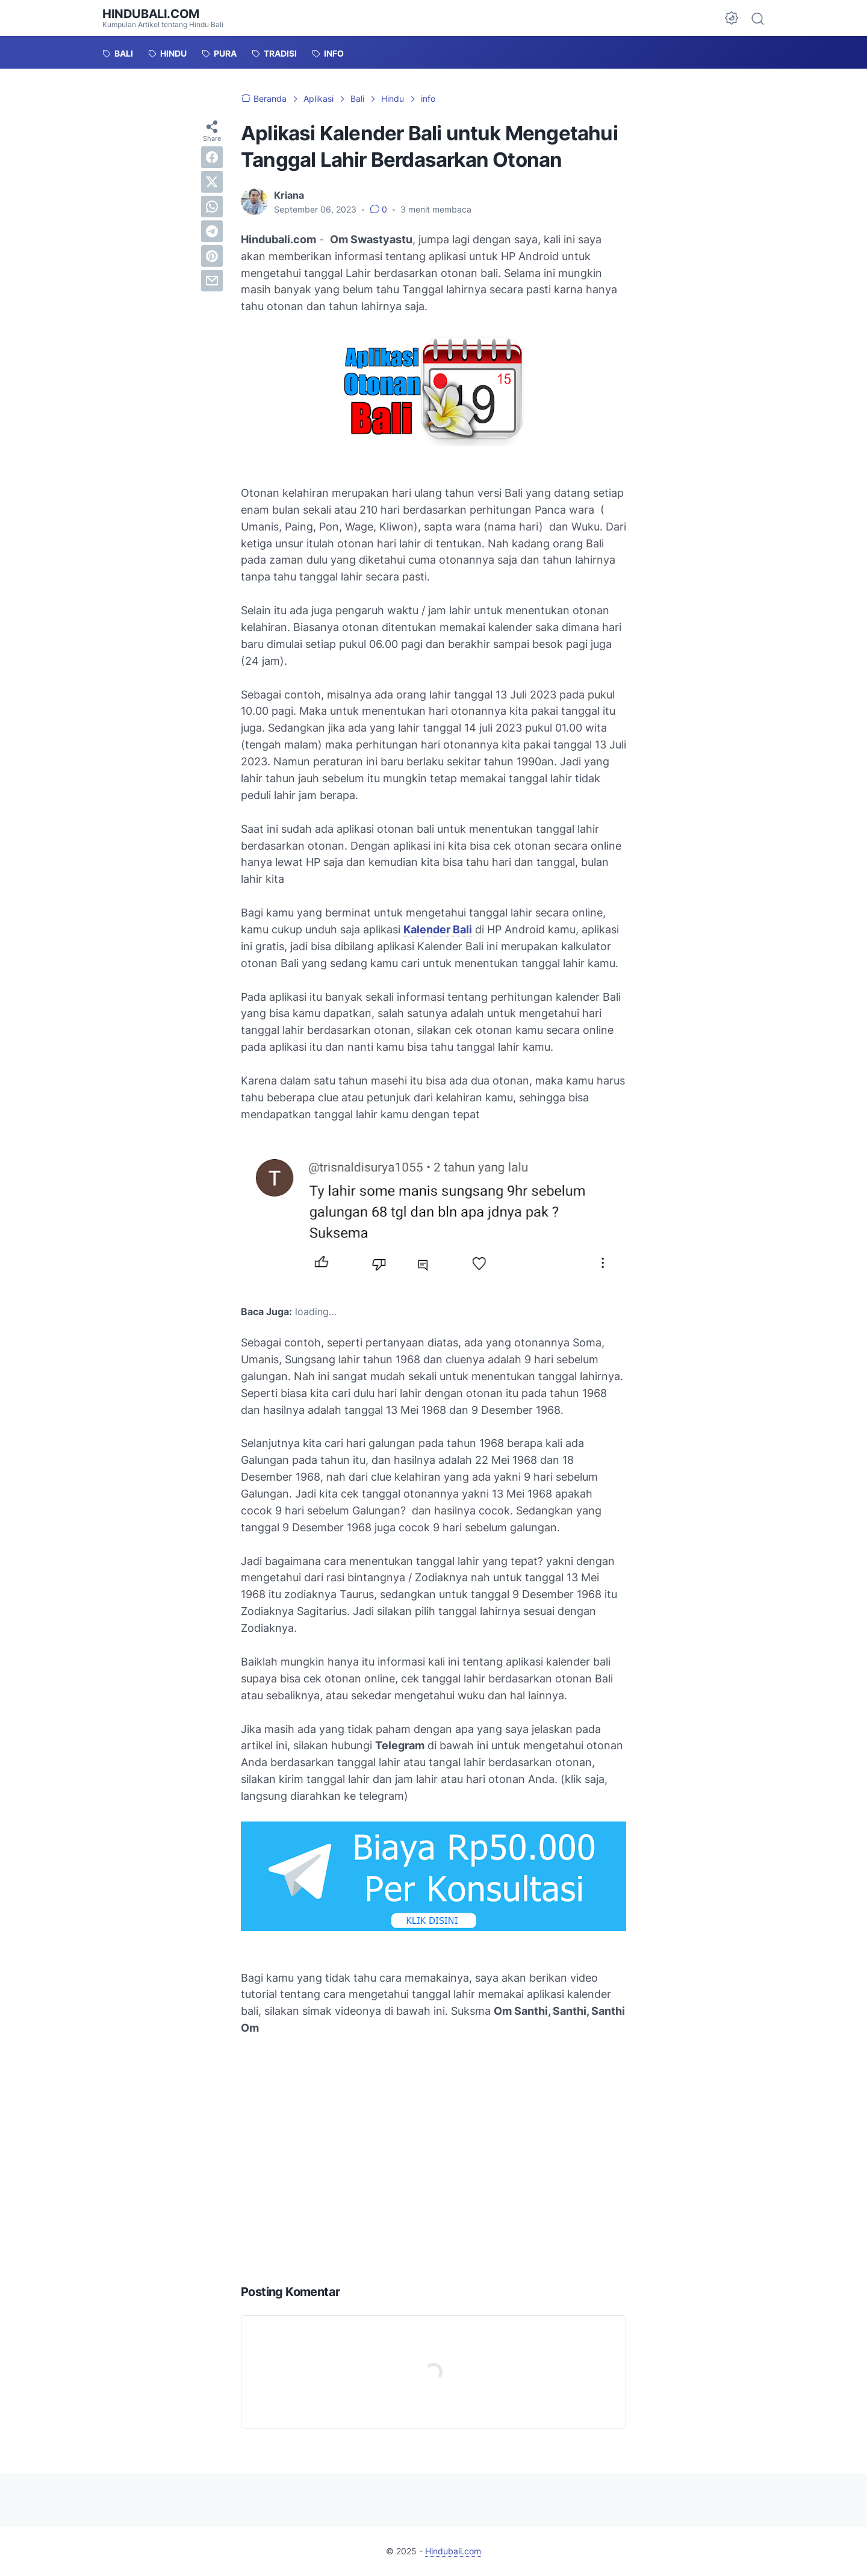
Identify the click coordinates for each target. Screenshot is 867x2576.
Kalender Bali (437, 929)
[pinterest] (212, 256)
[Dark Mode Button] (731, 18)
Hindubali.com (150, 14)
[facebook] (212, 157)
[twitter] (212, 182)
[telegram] (212, 231)
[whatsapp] (212, 206)
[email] (212, 280)
